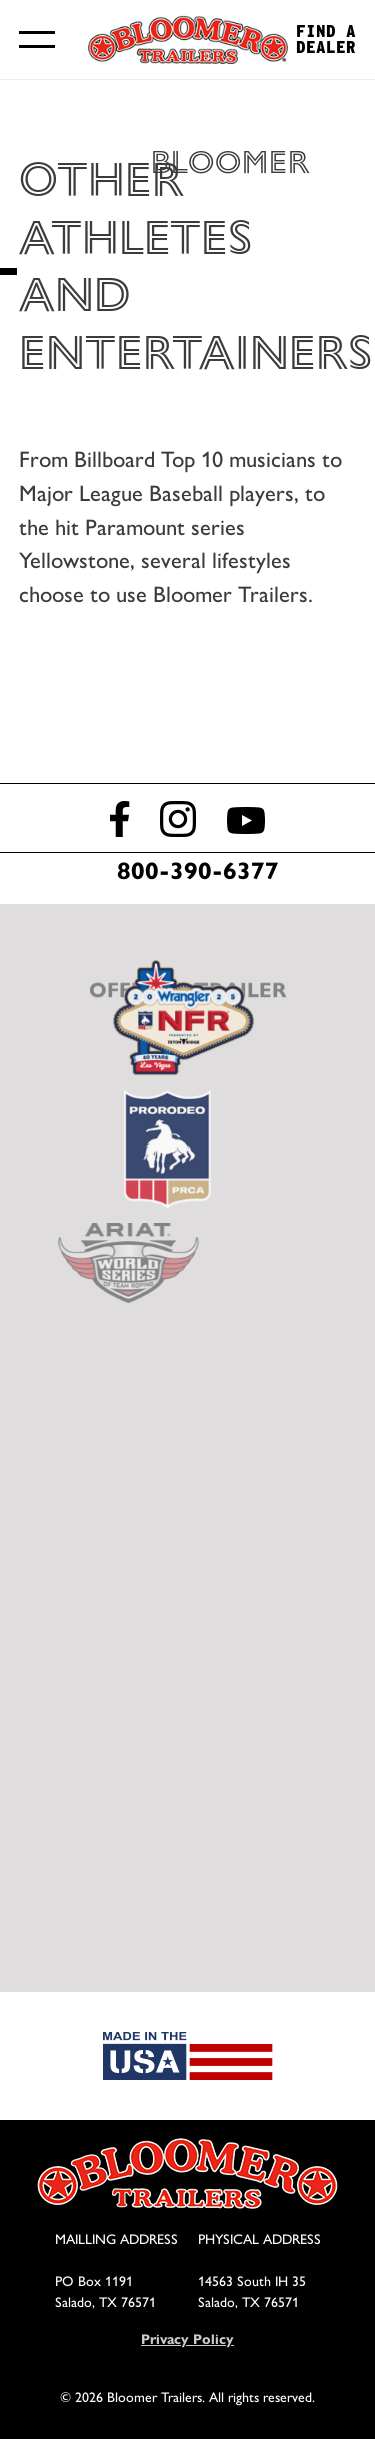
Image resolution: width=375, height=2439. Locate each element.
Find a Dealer (326, 40)
